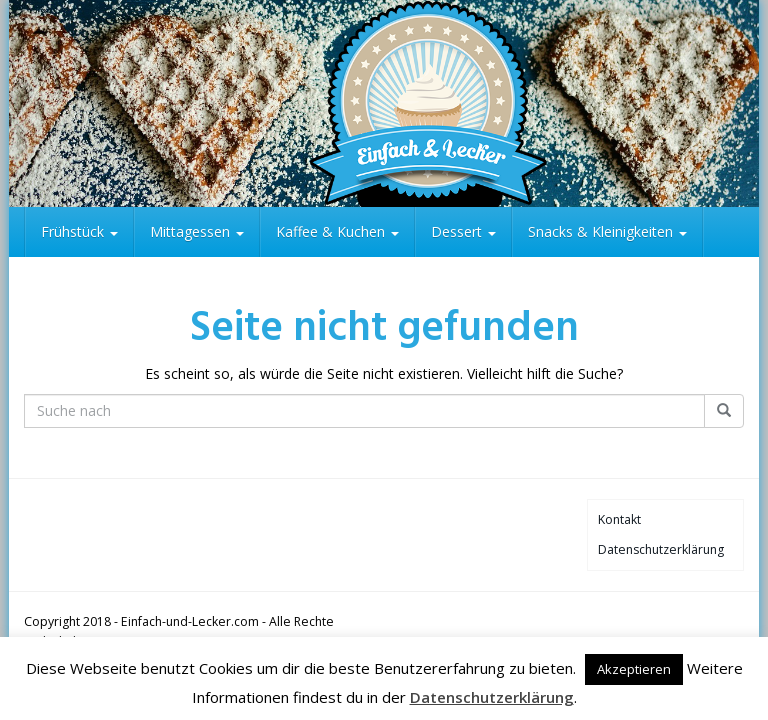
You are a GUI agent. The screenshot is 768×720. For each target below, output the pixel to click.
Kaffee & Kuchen (337, 231)
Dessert (463, 231)
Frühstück (79, 231)
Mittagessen (197, 231)
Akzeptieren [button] (634, 669)
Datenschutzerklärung (661, 549)
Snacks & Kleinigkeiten (607, 231)
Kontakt (619, 519)
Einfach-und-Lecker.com (190, 621)
